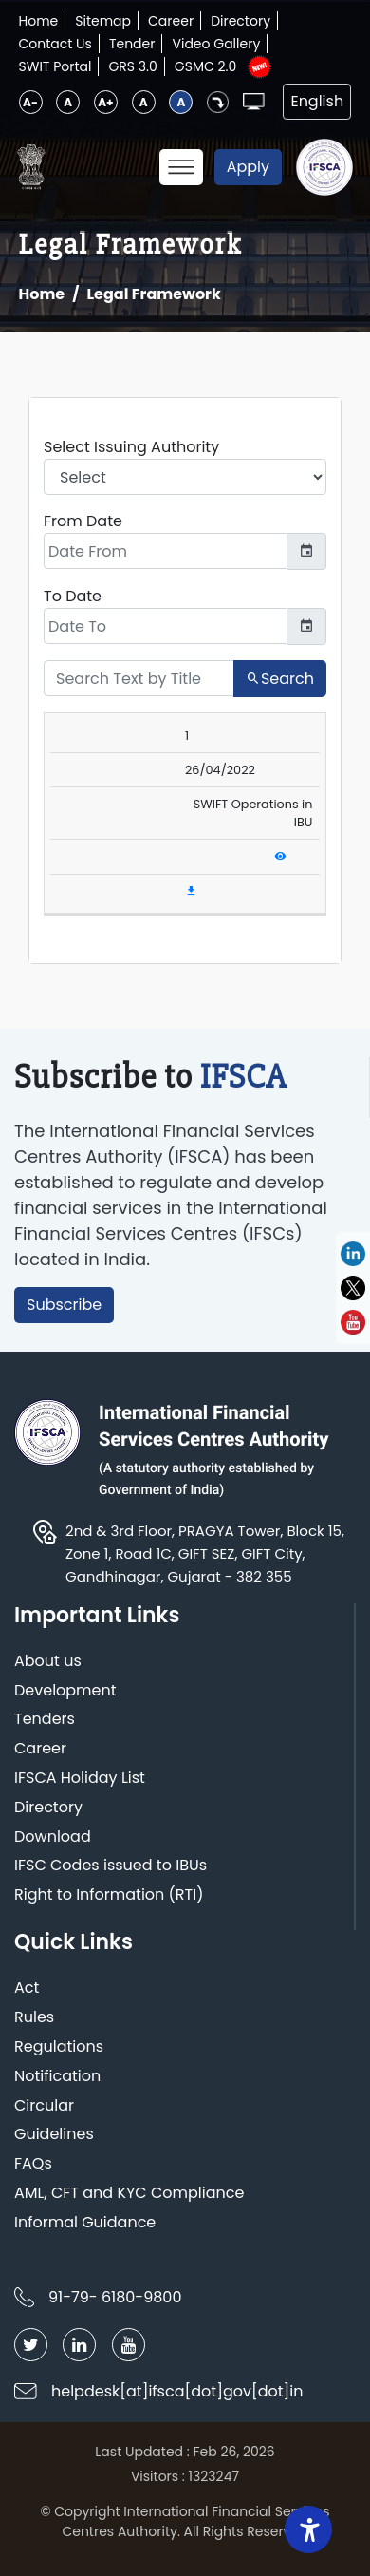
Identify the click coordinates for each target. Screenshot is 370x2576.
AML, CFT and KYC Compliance (129, 2194)
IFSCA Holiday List (79, 1779)
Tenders (44, 1720)
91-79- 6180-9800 (114, 2297)
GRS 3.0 (132, 66)
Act (26, 1988)
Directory (240, 20)
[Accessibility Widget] (308, 2529)
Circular (44, 2106)
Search (280, 679)
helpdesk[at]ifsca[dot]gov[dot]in (177, 2391)
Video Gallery (216, 43)
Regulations (58, 2047)
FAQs (33, 2164)
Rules (34, 2018)
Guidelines (54, 2135)
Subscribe (64, 1305)
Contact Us (55, 43)
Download (52, 1837)
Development (65, 1691)
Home (39, 20)
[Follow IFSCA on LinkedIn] (79, 2344)
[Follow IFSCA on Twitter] (30, 2344)
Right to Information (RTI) (108, 1895)
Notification (57, 2077)
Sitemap (103, 20)
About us (48, 1662)
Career (171, 20)
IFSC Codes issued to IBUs (110, 1866)
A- (30, 102)
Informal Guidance (85, 2223)
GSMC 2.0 (206, 66)
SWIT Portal (55, 66)
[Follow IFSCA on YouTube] (128, 2344)
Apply (248, 167)
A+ (105, 102)
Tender (132, 43)
